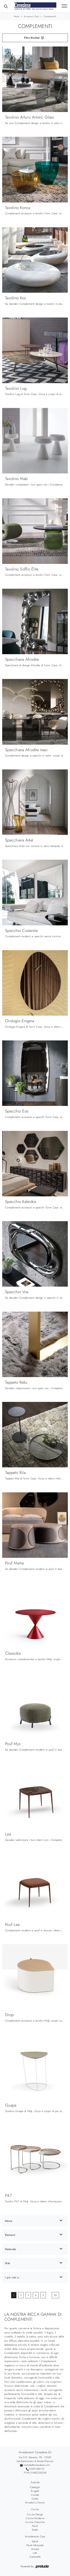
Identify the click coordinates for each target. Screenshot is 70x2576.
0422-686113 (36, 2469)
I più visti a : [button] (13, 2277)
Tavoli (35, 2526)
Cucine (35, 2509)
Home (17, 16)
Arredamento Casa (35, 2536)
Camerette (35, 2556)
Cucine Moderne (35, 2518)
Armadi (35, 2549)
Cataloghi (35, 2487)
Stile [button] (7, 2263)
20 (55, 2295)
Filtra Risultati (34, 38)
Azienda (35, 2482)
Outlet (35, 2498)
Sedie (35, 2530)
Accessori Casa (31, 16)
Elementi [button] (10, 2235)
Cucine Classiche (35, 2522)
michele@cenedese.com (37, 2465)
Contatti (35, 2495)
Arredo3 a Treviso (35, 2502)
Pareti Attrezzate (35, 2545)
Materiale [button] (10, 2249)
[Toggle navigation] (64, 6)
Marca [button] (8, 2221)
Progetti (35, 2491)
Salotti (35, 2541)
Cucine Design (35, 2514)
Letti (35, 2553)
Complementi (50, 16)
